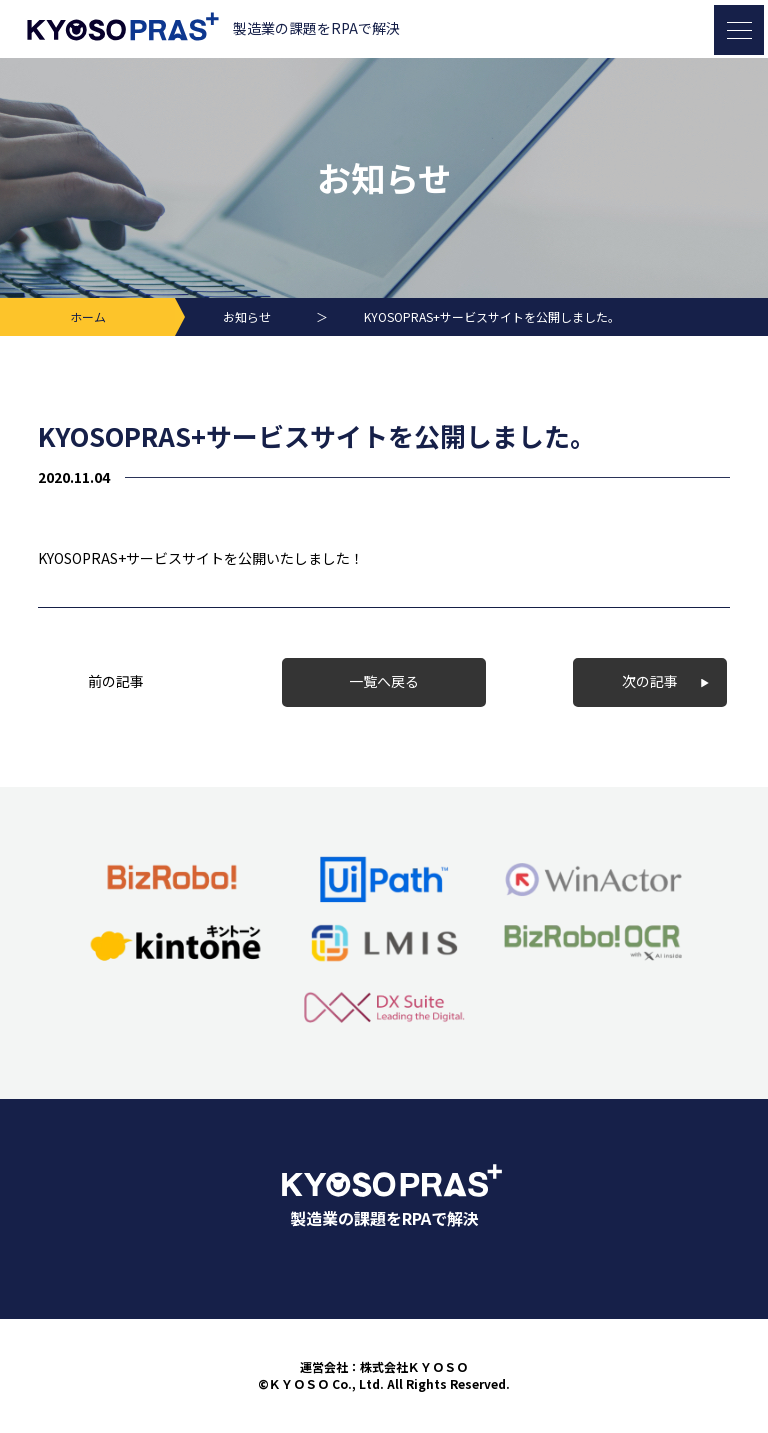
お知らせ (247, 316)
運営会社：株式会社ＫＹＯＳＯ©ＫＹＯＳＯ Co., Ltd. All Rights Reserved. (384, 1375)
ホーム (88, 316)
